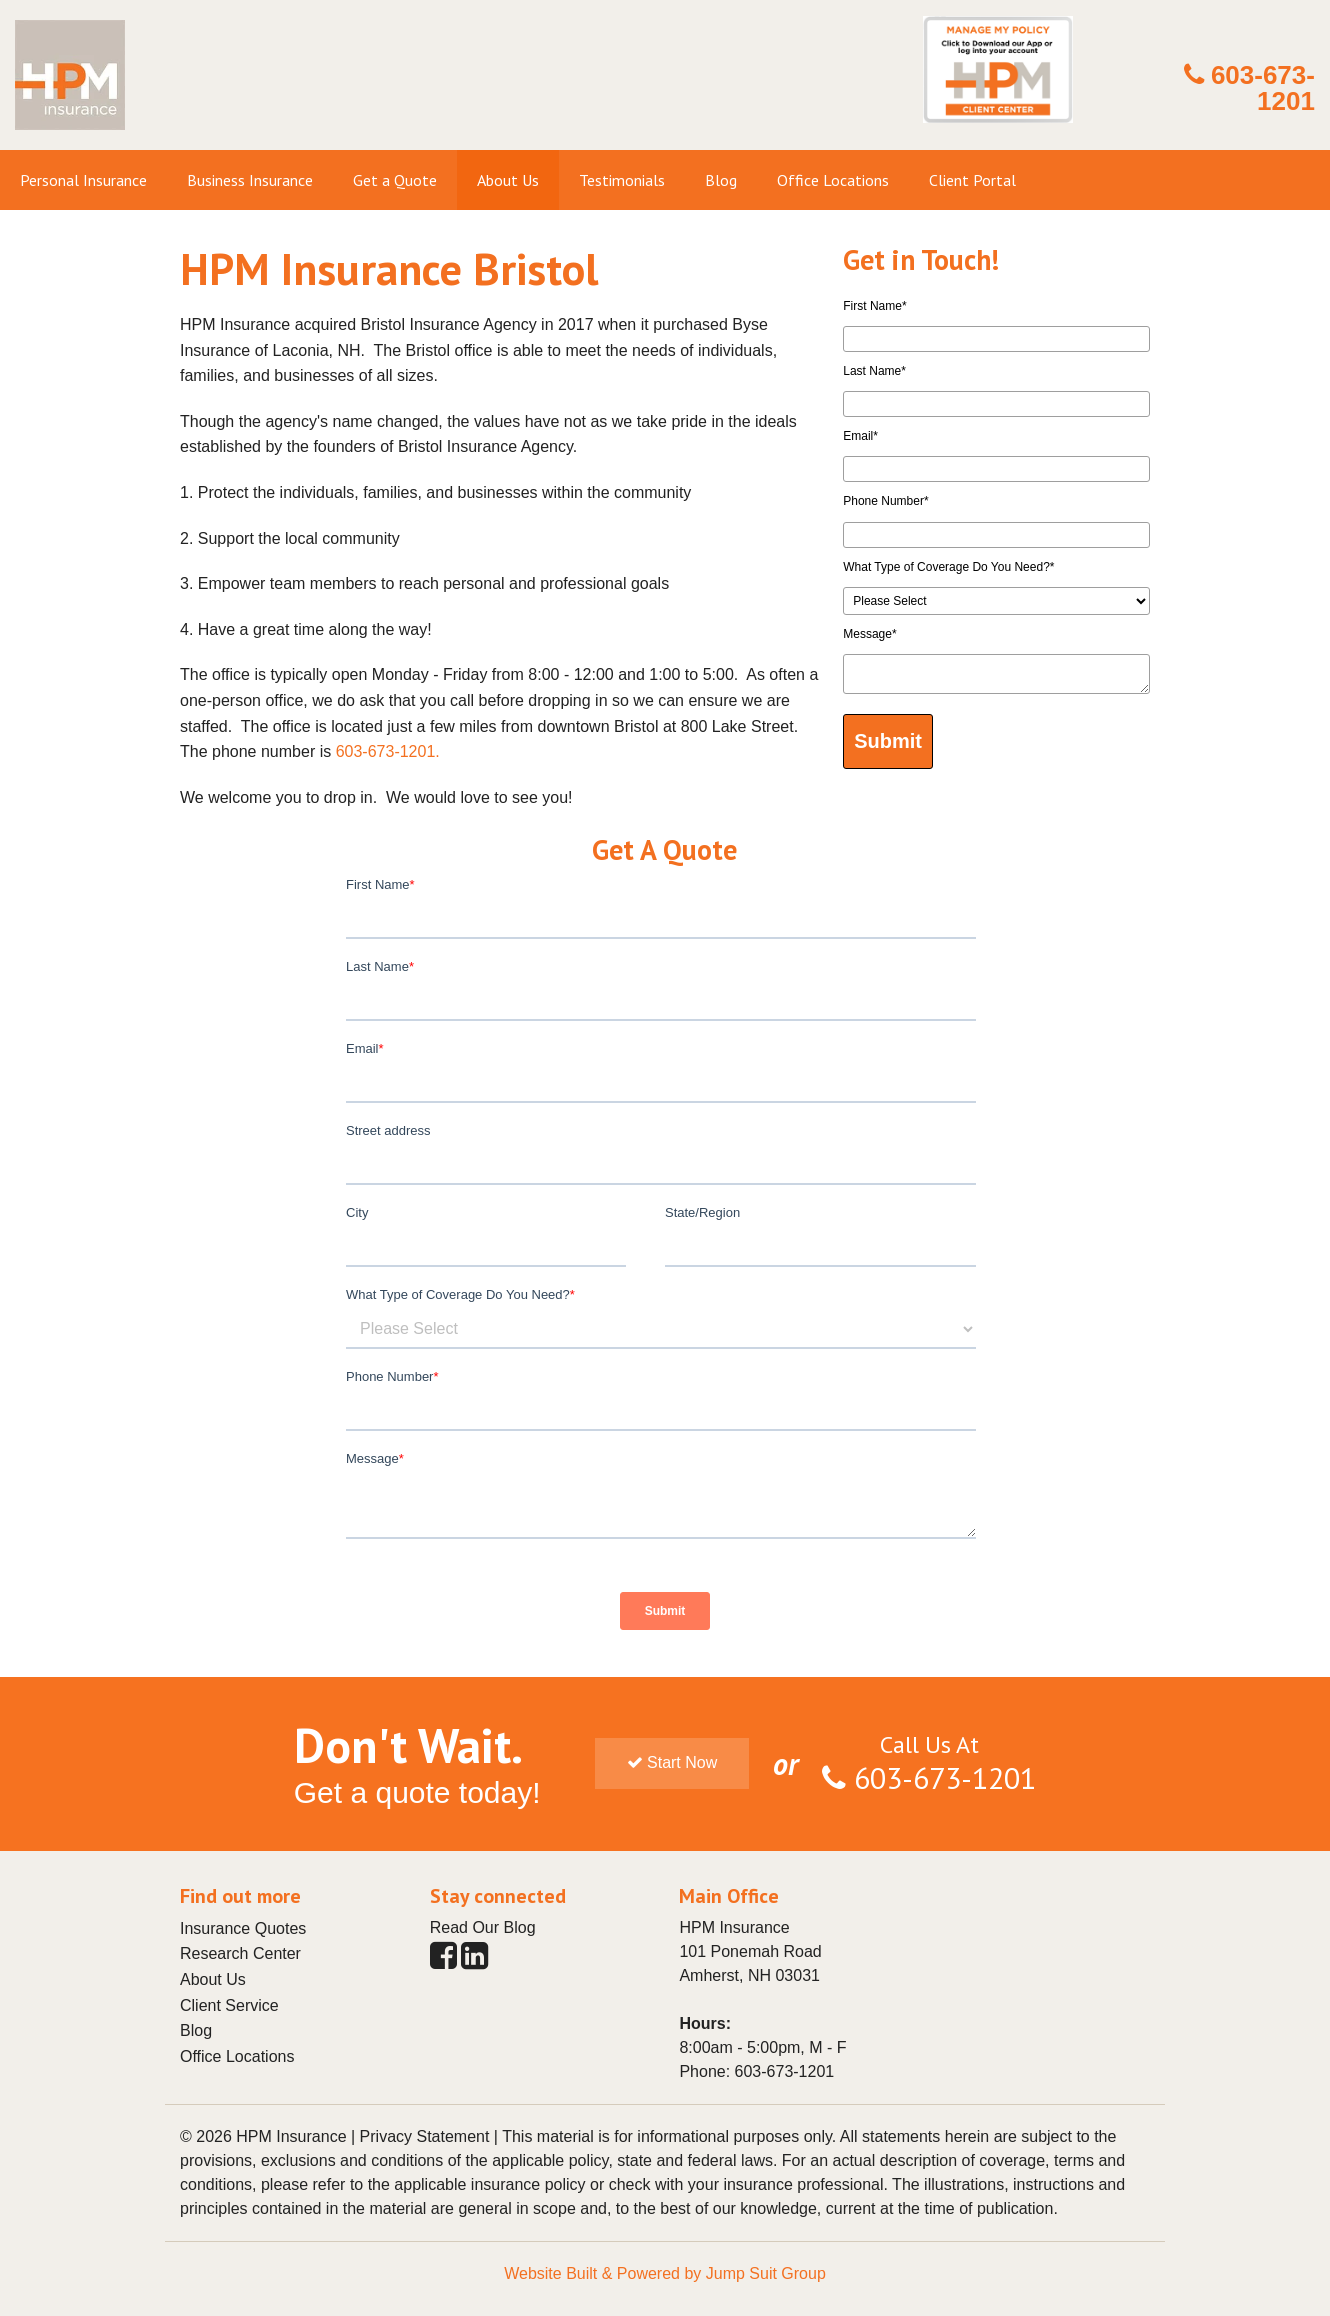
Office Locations (237, 2056)
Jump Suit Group (766, 2273)
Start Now (672, 1762)
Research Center (240, 1953)
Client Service (229, 2005)
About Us (213, 1979)
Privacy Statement (425, 2136)
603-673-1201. (388, 751)
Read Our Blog (483, 1927)
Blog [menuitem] (721, 180)
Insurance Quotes (243, 1928)
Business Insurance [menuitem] (250, 180)
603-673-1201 (1263, 88)
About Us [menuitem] (508, 180)
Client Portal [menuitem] (972, 180)
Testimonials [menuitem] (622, 180)
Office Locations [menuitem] (833, 180)
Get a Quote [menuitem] (395, 180)
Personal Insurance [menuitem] (83, 180)
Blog (196, 2030)
